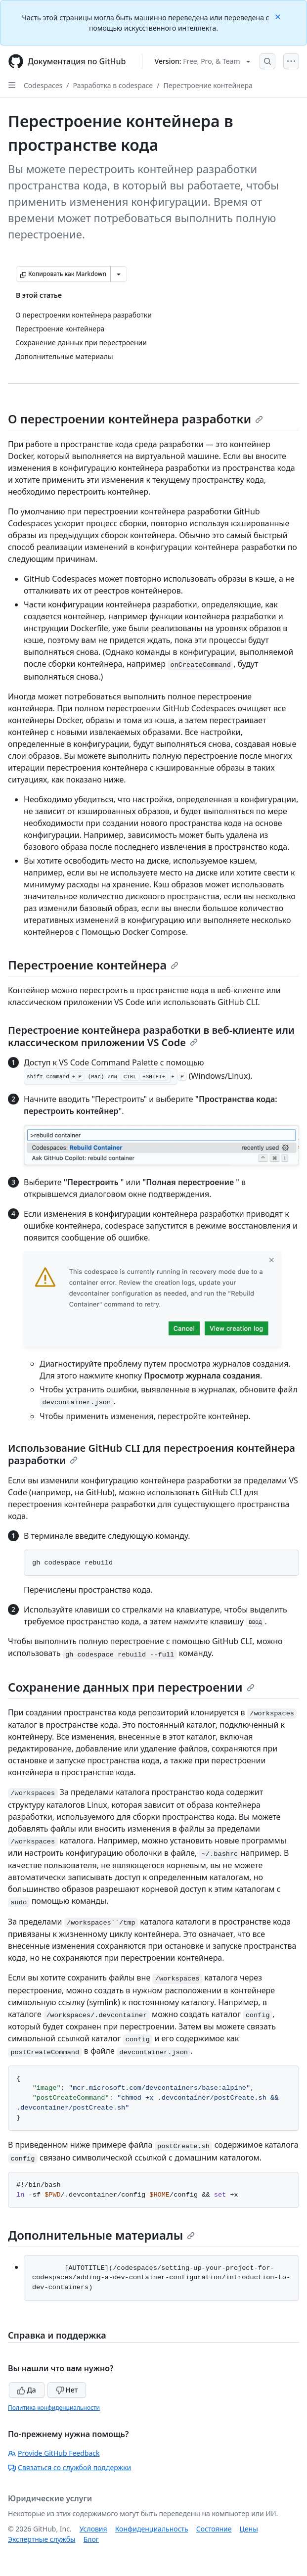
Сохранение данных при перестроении (131, 1687)
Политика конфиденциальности (54, 2407)
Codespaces (43, 85)
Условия (93, 2528)
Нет (67, 2389)
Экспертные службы (42, 2539)
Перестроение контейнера (207, 85)
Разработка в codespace (113, 85)
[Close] (279, 16)
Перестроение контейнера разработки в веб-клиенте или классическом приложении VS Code (151, 1036)
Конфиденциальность (151, 2528)
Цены (249, 2528)
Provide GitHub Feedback (54, 2453)
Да (26, 2389)
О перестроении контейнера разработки (135, 419)
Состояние (214, 2528)
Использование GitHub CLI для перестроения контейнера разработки (151, 1454)
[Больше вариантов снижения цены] (118, 274)
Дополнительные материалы (101, 2235)
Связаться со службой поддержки (69, 2467)
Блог (91, 2539)
